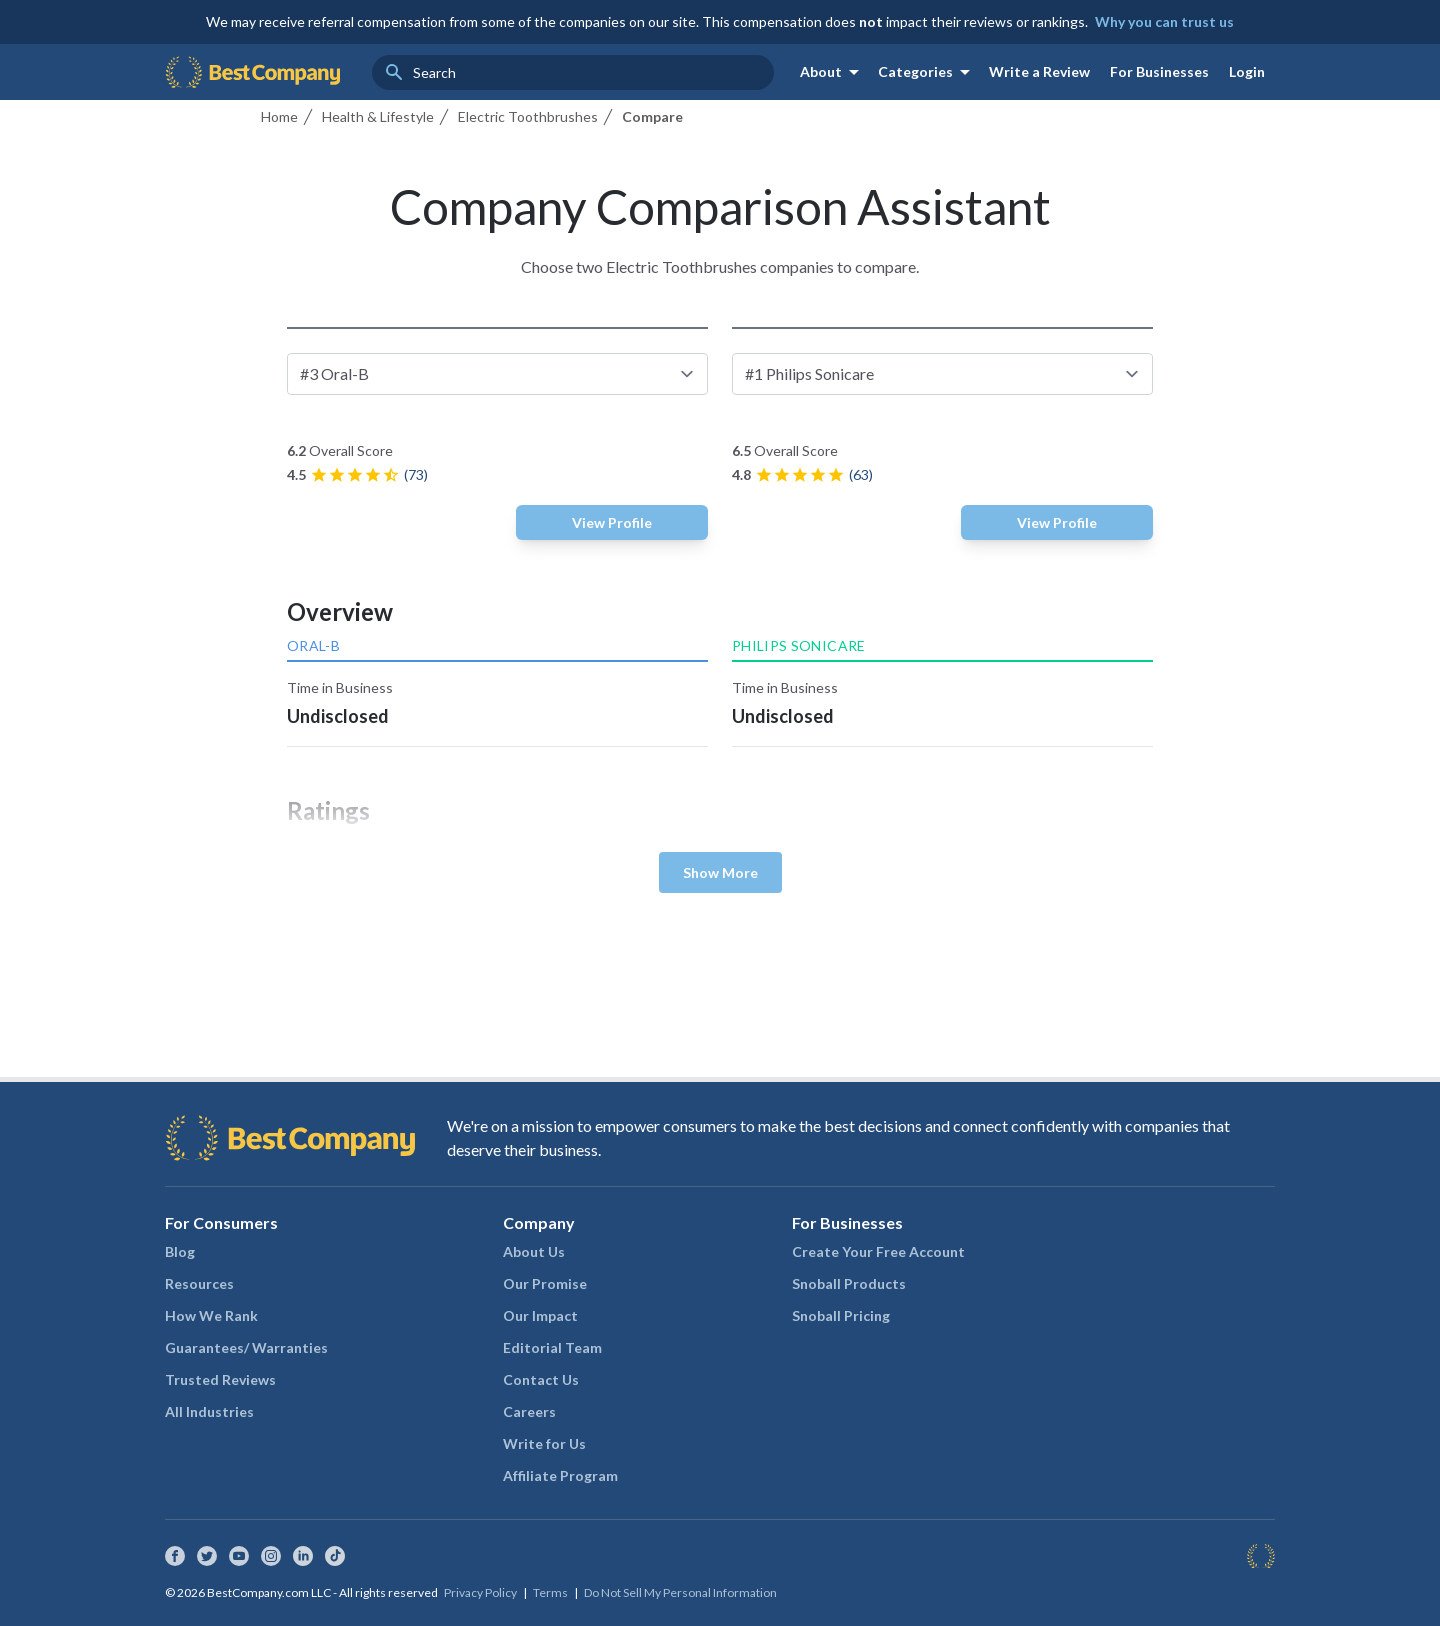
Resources (199, 1283)
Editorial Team (552, 1347)
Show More (720, 872)
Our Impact (540, 1315)
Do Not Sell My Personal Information (680, 1592)
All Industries (209, 1411)
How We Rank (211, 1315)
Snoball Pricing (841, 1315)
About (833, 72)
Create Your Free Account (878, 1251)
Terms (550, 1592)
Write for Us (544, 1443)
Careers (529, 1411)
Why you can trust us (1164, 21)
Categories (927, 72)
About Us (534, 1251)
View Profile (612, 522)
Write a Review (1039, 71)
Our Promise (545, 1283)
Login (1247, 71)
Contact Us (541, 1379)
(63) (861, 474)
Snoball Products (849, 1283)
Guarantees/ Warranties (246, 1347)
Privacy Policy (480, 1592)
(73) (416, 474)
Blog (180, 1251)
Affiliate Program (560, 1475)
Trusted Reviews (220, 1379)
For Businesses (1159, 71)
